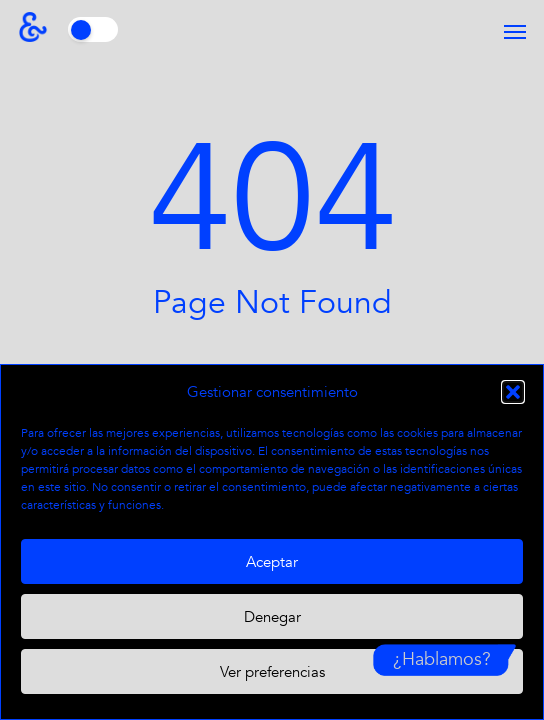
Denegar (272, 617)
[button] (513, 392)
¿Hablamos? (442, 659)
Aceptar (272, 562)
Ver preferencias (272, 672)
